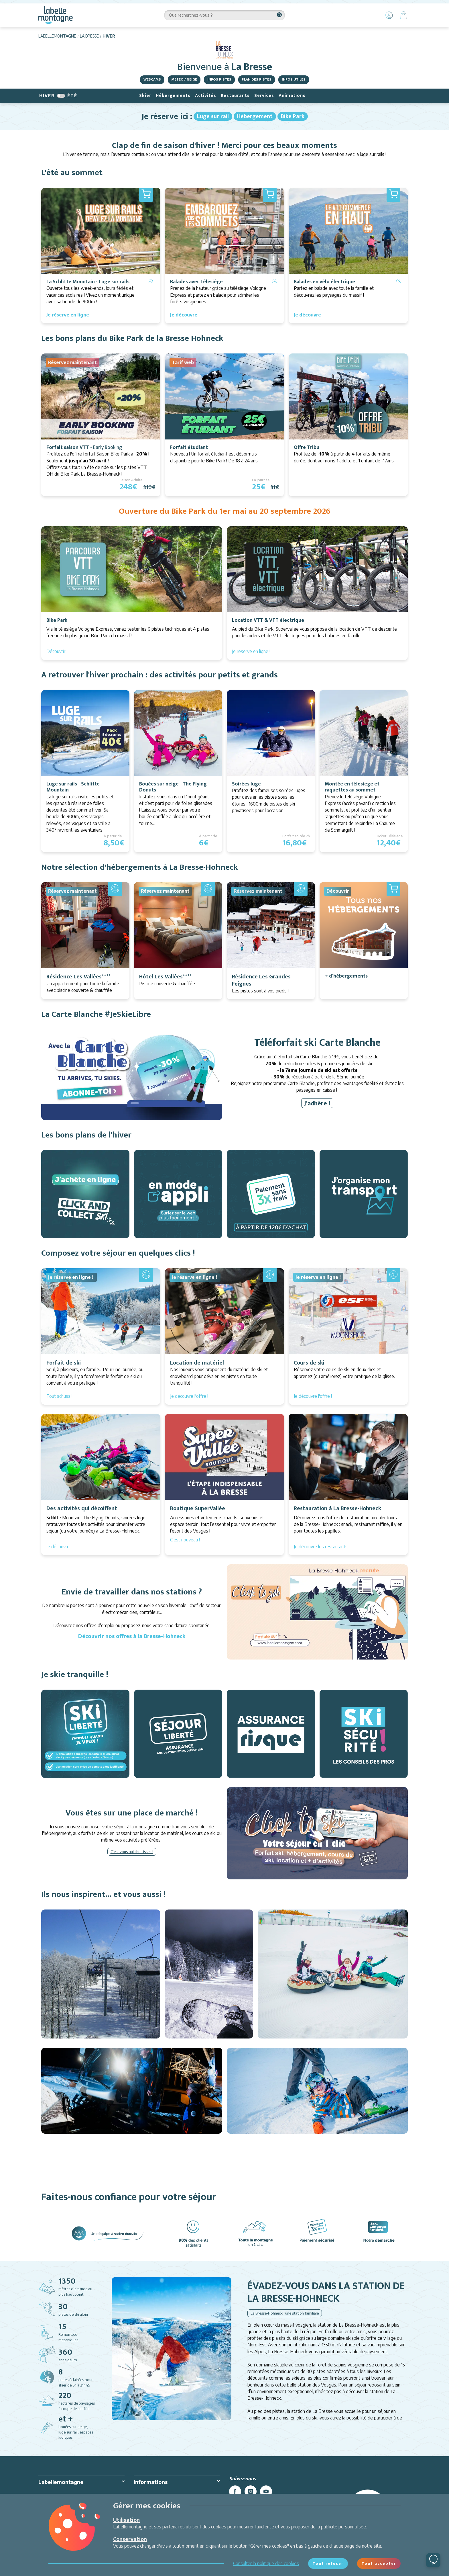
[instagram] (251, 2491)
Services (264, 95)
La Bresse (89, 36)
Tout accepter (378, 2563)
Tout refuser (328, 2563)
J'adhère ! (317, 1103)
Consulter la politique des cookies (266, 2563)
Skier (145, 95)
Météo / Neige (184, 79)
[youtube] (266, 2491)
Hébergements (173, 95)
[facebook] (235, 2491)
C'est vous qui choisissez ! (132, 1851)
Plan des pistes (256, 79)
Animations (292, 95)
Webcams (152, 79)
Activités (205, 95)
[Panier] (403, 15)
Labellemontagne (57, 36)
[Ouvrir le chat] (433, 2560)
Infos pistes (219, 79)
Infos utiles (294, 79)
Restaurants (235, 95)
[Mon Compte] (389, 15)
